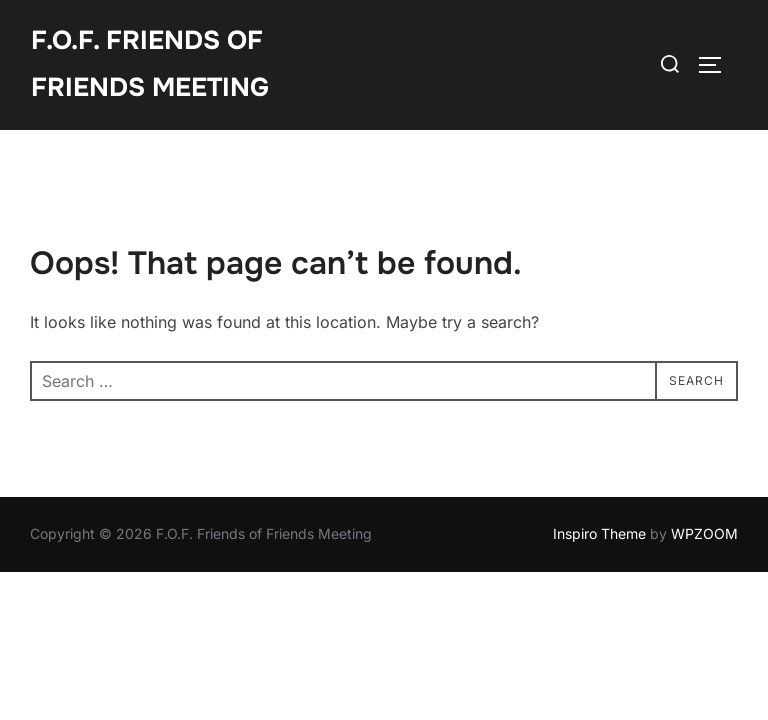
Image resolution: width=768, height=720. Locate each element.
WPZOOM (704, 533)
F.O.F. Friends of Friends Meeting (150, 64)
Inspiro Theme (599, 533)
